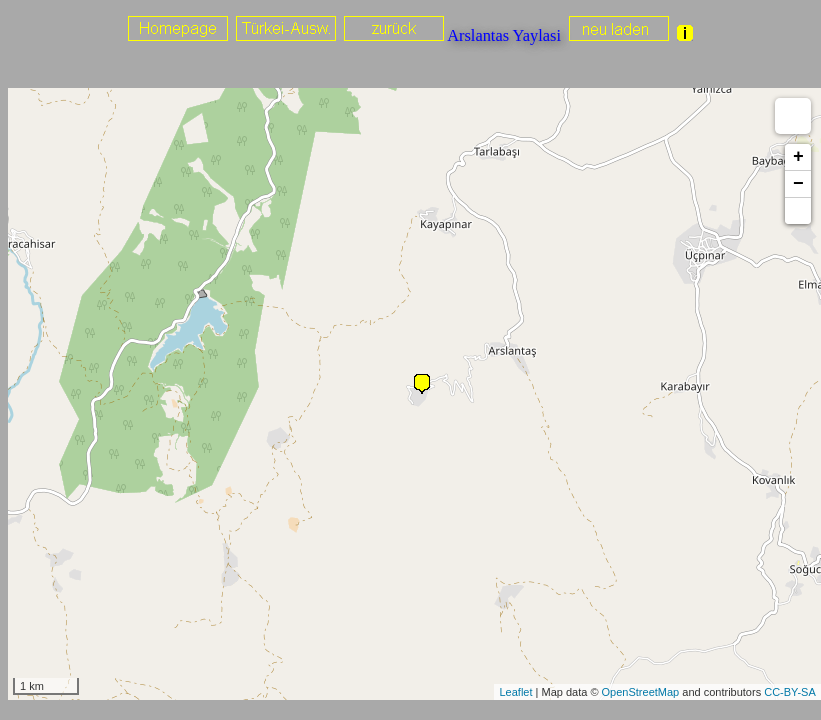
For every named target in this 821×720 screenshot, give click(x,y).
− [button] (798, 184)
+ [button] (798, 157)
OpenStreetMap (641, 692)
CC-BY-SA (790, 692)
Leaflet (515, 692)
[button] (798, 211)
